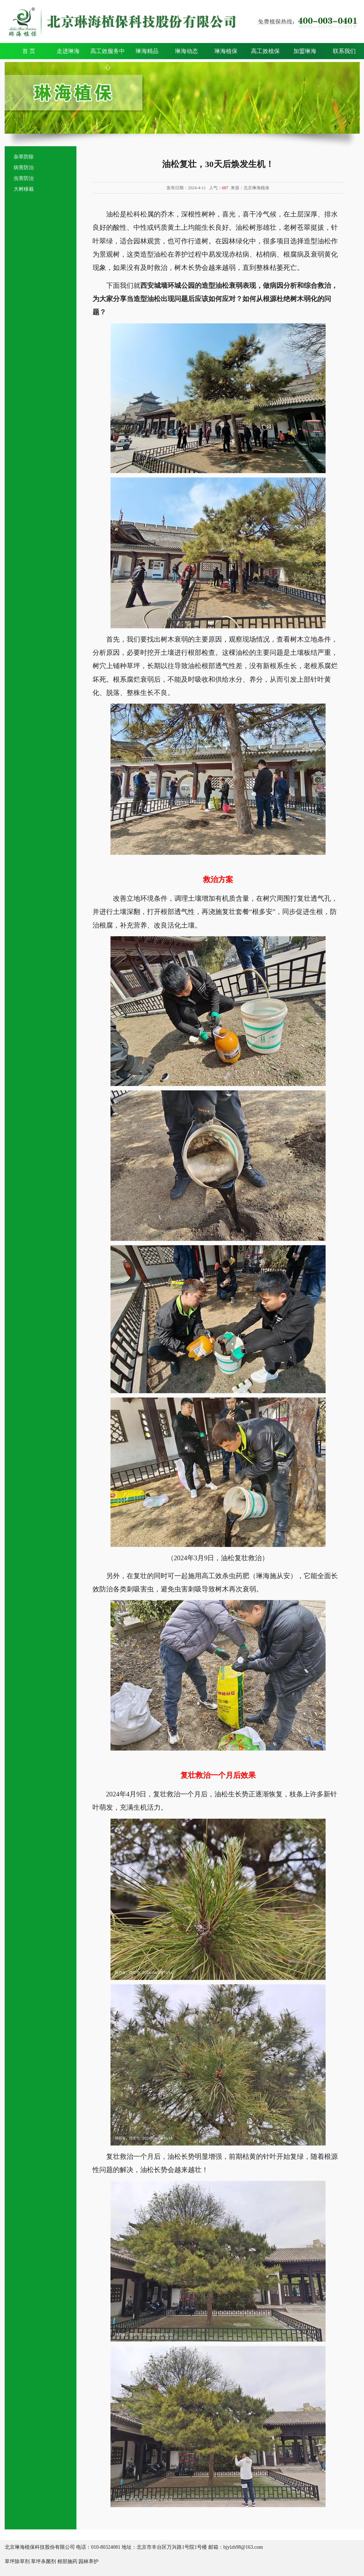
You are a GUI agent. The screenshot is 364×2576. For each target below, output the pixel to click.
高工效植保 (265, 51)
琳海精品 (147, 51)
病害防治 (24, 167)
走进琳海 (68, 51)
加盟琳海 (304, 51)
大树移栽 (24, 189)
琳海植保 (225, 51)
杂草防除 (24, 156)
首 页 (28, 51)
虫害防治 (24, 178)
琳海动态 (186, 51)
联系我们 (344, 51)
